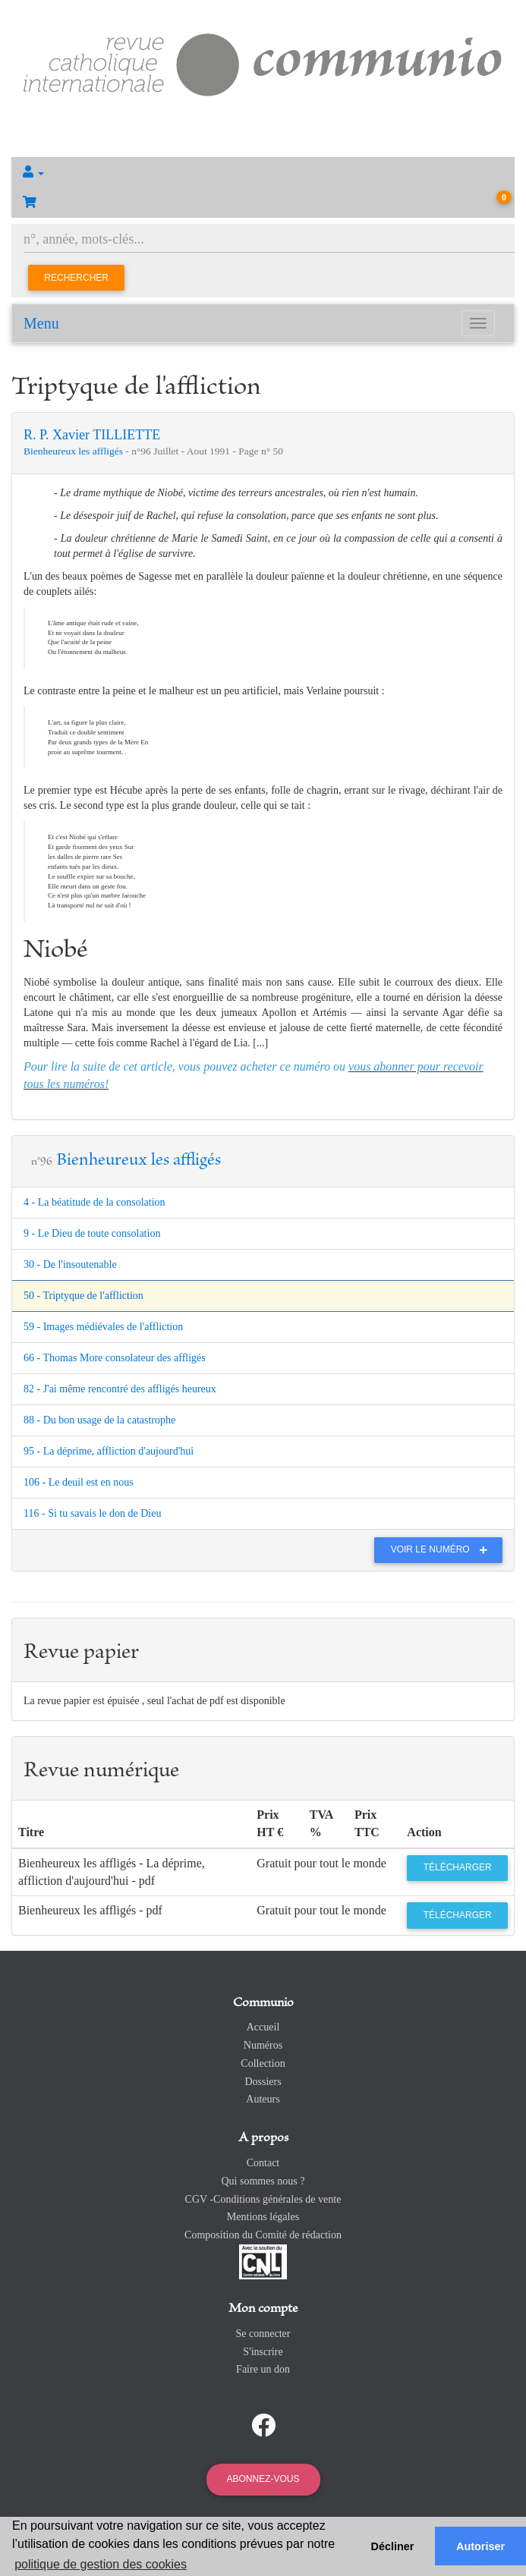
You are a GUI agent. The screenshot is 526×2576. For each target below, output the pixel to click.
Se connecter (263, 2333)
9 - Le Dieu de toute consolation (92, 1233)
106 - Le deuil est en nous (79, 1482)
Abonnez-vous (262, 2479)
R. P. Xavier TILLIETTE (92, 434)
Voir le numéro (443, 1549)
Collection (263, 2063)
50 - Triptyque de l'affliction (83, 1295)
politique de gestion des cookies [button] (100, 2564)
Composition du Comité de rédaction (263, 2235)
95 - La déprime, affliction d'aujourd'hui (109, 1451)
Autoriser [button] (480, 2546)
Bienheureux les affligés (74, 451)
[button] (263, 172)
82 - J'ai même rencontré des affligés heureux (120, 1389)
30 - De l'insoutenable (70, 1264)
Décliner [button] (392, 2546)
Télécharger (458, 1867)
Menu (41, 323)
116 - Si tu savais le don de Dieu (92, 1513)
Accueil (263, 2027)
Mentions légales (263, 2216)
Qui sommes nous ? (262, 2181)
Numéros (263, 2045)
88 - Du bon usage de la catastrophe (99, 1420)
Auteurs (262, 2099)
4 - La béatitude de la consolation (94, 1202)
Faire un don (263, 2369)
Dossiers (262, 2081)
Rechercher (76, 277)
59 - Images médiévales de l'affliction (103, 1326)
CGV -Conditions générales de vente (263, 2199)
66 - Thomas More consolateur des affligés (115, 1357)
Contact (263, 2163)
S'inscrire (262, 2351)
